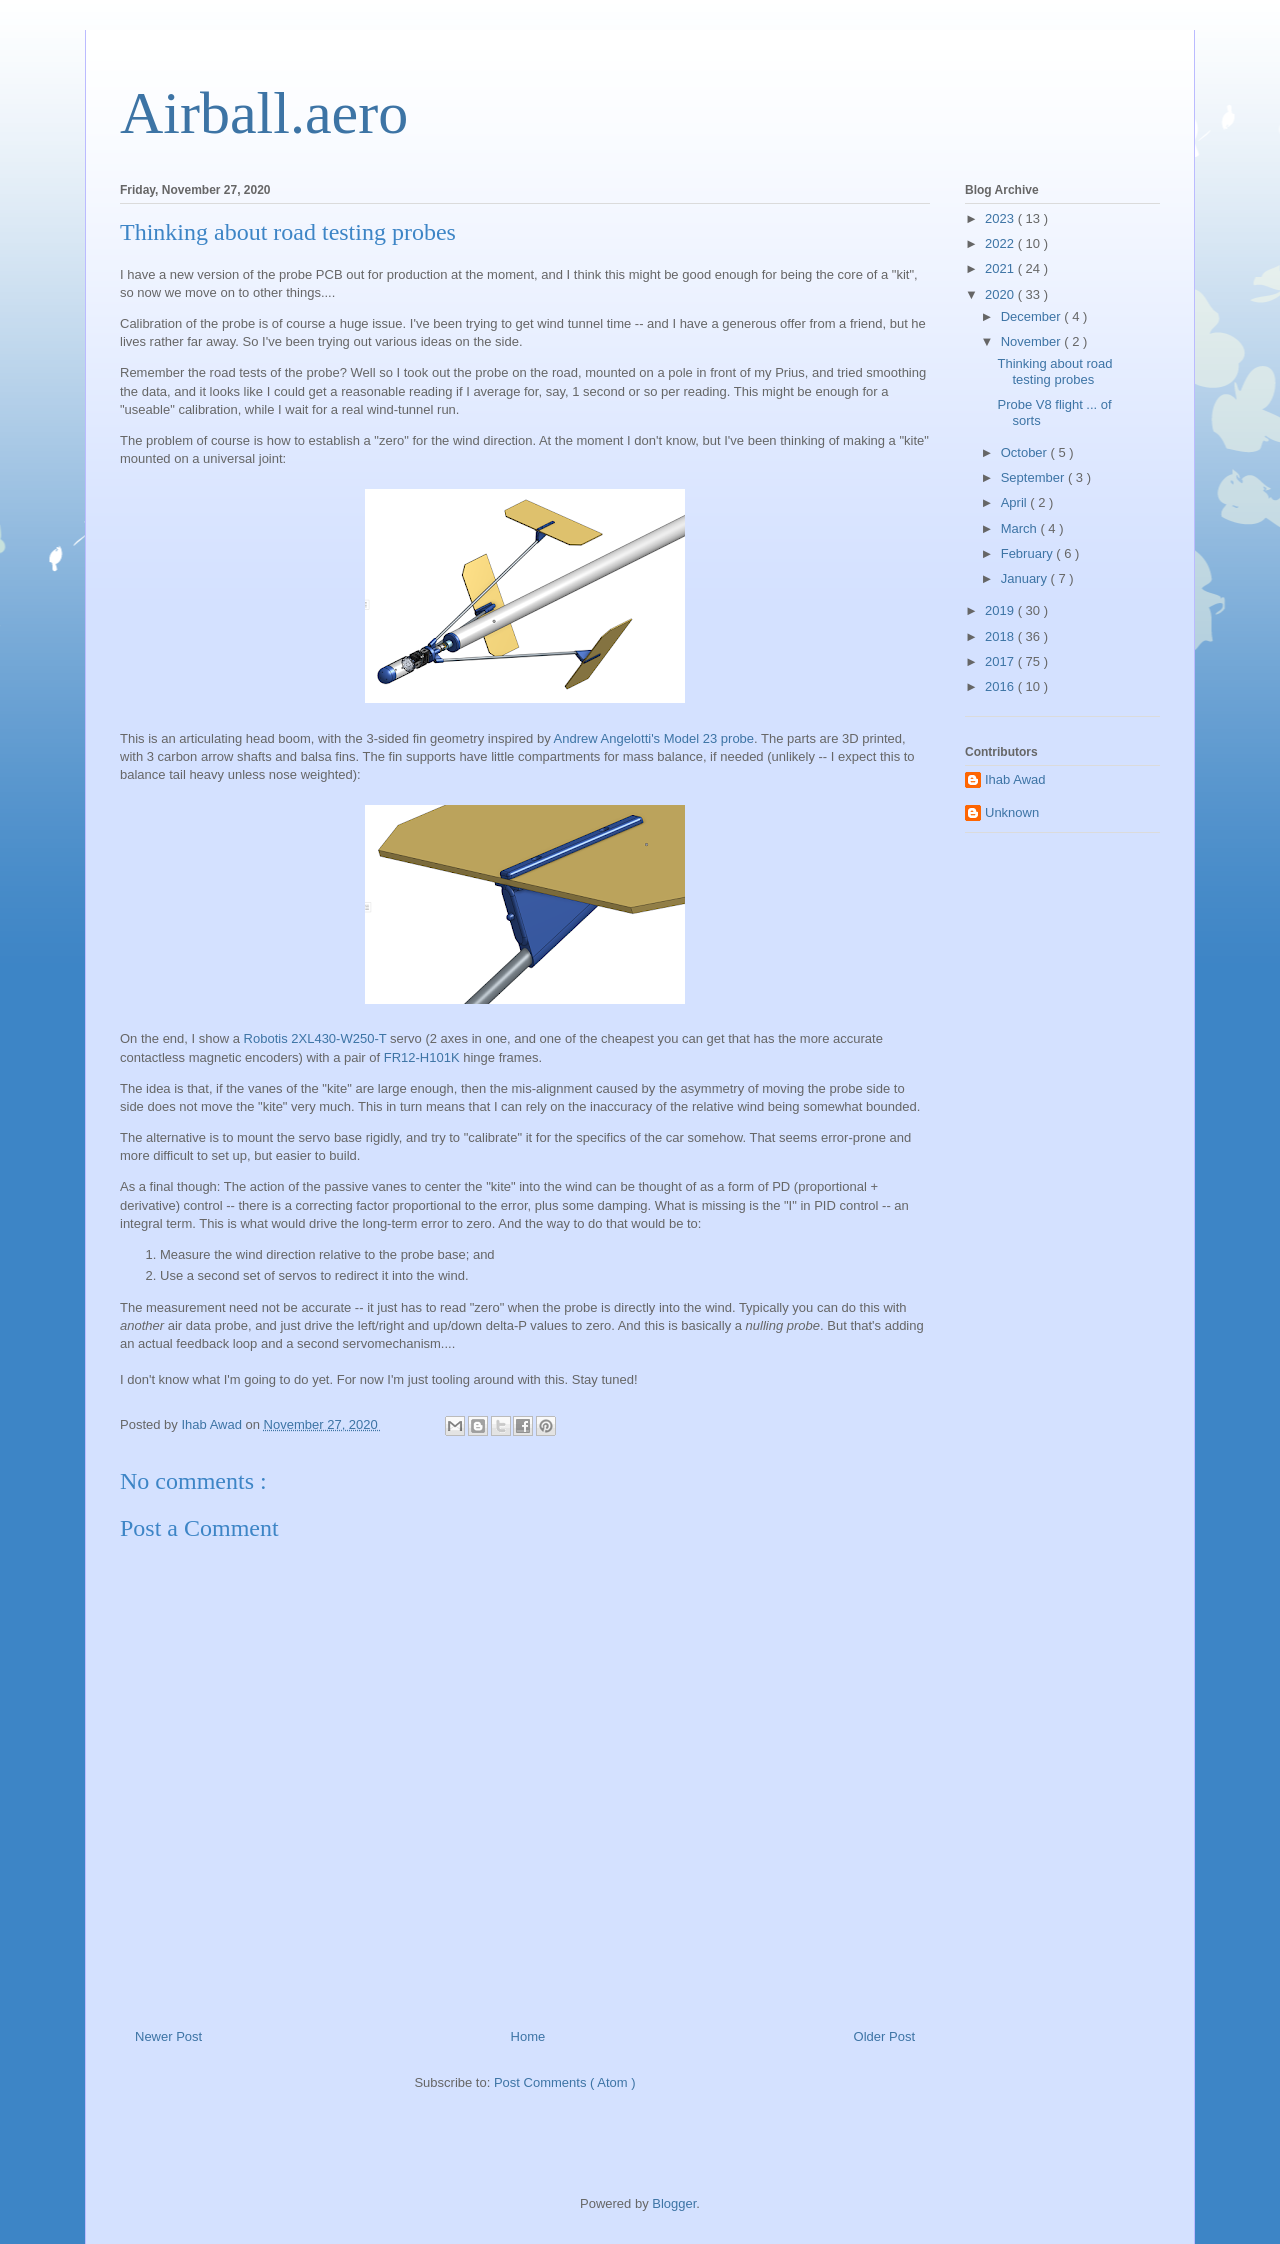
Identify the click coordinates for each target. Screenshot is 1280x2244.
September (1034, 477)
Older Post (884, 2036)
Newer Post (168, 2036)
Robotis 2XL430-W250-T (315, 1038)
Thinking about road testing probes (1054, 371)
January (1026, 578)
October (1026, 452)
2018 (1001, 636)
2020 (1001, 294)
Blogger (674, 2203)
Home (528, 2036)
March (1021, 528)
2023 (1001, 218)
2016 (1001, 686)
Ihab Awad (1015, 779)
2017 (1001, 661)
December (1033, 316)
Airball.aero (264, 113)
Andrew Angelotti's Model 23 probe (654, 738)
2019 (1001, 610)
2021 (1001, 268)
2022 (1001, 243)
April (1016, 502)
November (1033, 341)
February (1029, 553)
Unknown (1012, 812)
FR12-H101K (422, 1057)
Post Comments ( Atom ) (565, 2082)
